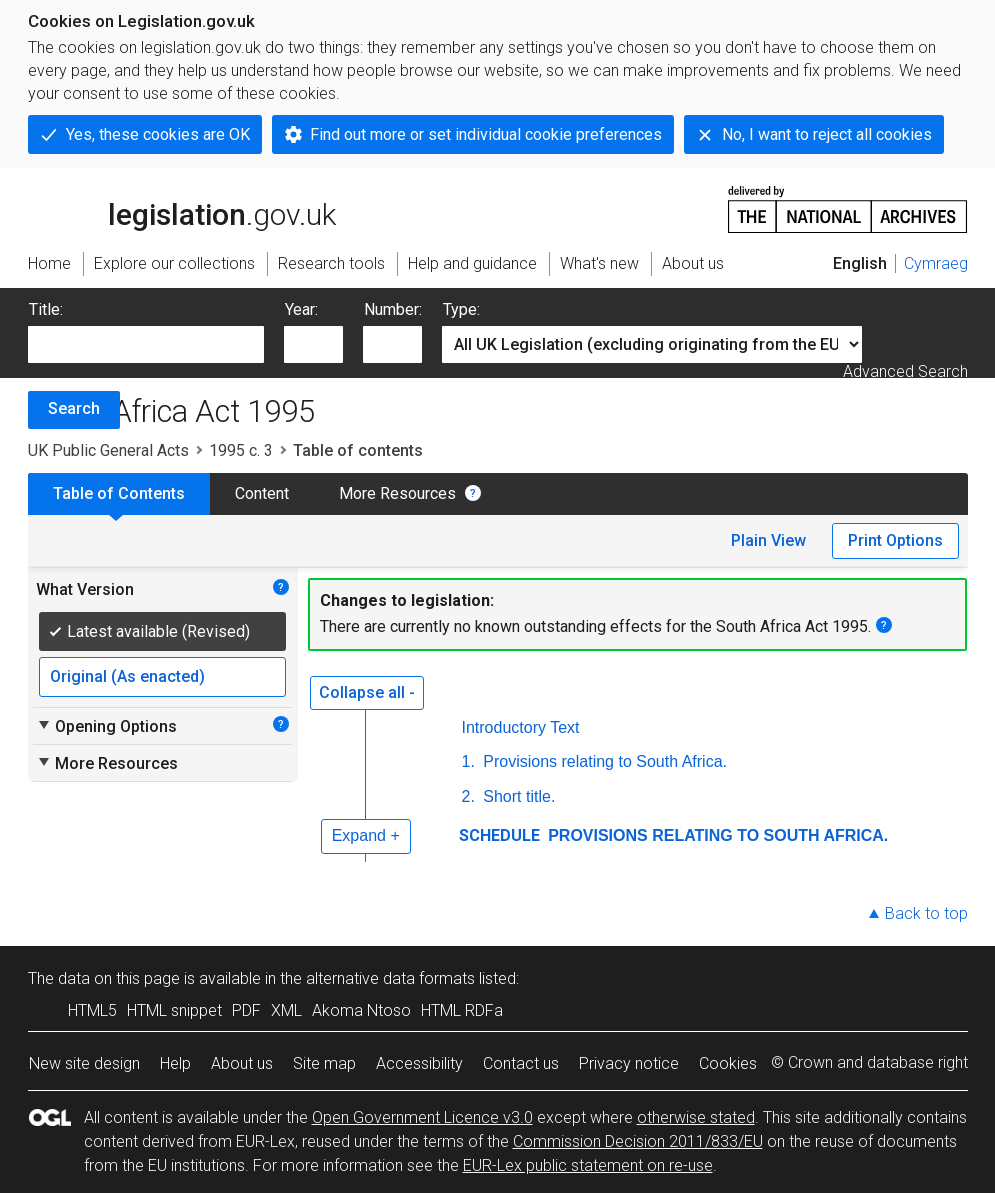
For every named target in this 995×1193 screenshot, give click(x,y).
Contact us (521, 1063)
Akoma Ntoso (361, 1010)
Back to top (926, 913)
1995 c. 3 (241, 450)
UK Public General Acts (108, 450)
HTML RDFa (462, 1010)
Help (175, 1063)
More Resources (397, 493)
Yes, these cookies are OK (158, 134)
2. (468, 796)
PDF (246, 1010)
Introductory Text (521, 727)
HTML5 (92, 1010)
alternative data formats (390, 978)
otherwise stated (696, 1117)
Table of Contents (119, 493)
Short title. (517, 796)
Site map (324, 1063)
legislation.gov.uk (182, 208)
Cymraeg (936, 263)
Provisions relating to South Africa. (603, 761)
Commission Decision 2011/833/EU (638, 1141)
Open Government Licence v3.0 (422, 1117)
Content (262, 493)
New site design (84, 1063)
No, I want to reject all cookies (827, 134)
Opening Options (106, 726)
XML (286, 1010)
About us (242, 1063)
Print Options (895, 540)
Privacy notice (629, 1063)
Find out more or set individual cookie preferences (486, 134)
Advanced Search (905, 371)
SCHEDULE (499, 835)
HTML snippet (174, 1010)
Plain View (768, 540)
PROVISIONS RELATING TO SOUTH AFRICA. (716, 835)
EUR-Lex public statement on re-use (588, 1165)
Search (74, 408)
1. (468, 761)
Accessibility (419, 1063)
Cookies (728, 1063)
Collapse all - (367, 692)
